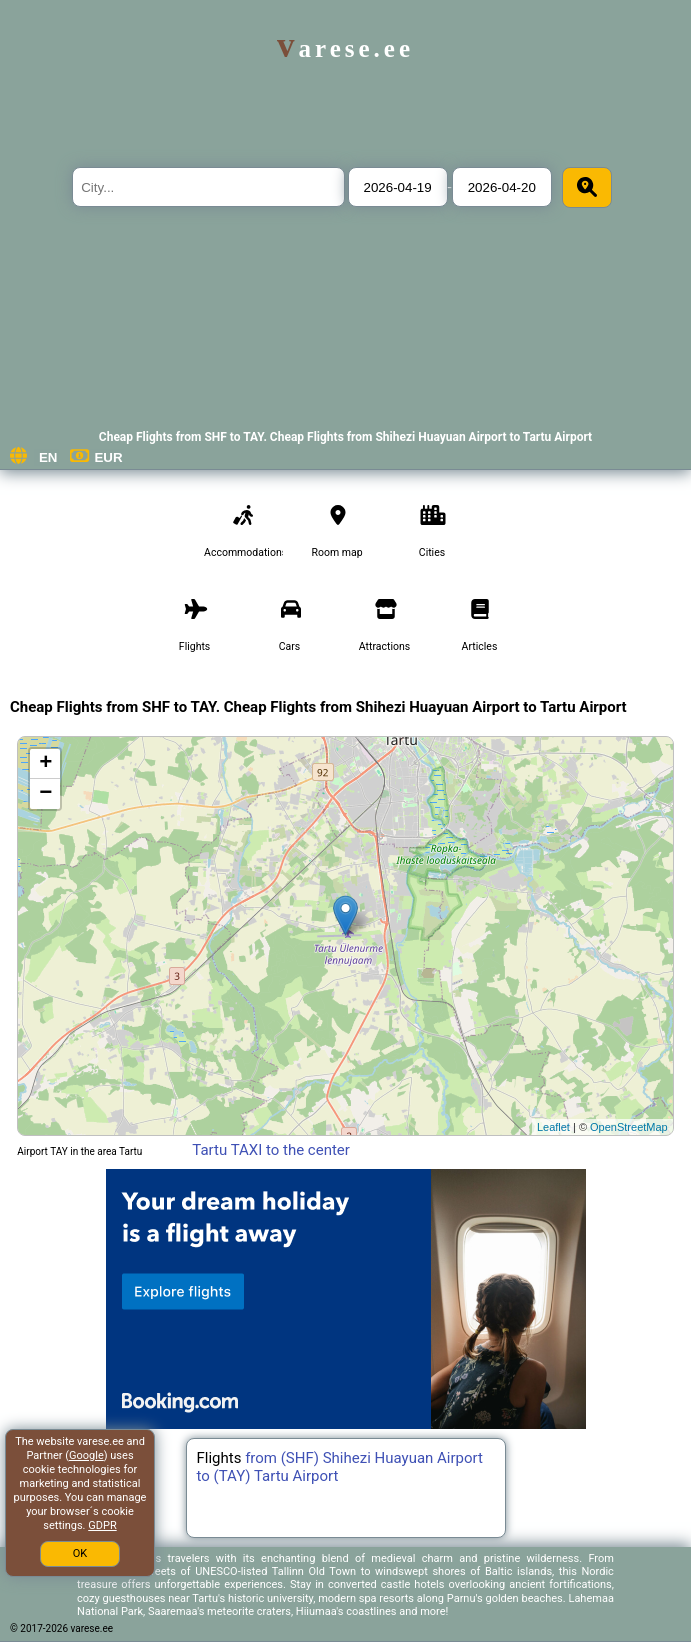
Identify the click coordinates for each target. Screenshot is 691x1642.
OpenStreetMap (629, 1127)
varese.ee (345, 48)
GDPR (102, 1525)
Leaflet (553, 1127)
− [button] (45, 794)
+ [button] (45, 764)
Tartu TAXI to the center (271, 1150)
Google (86, 1455)
